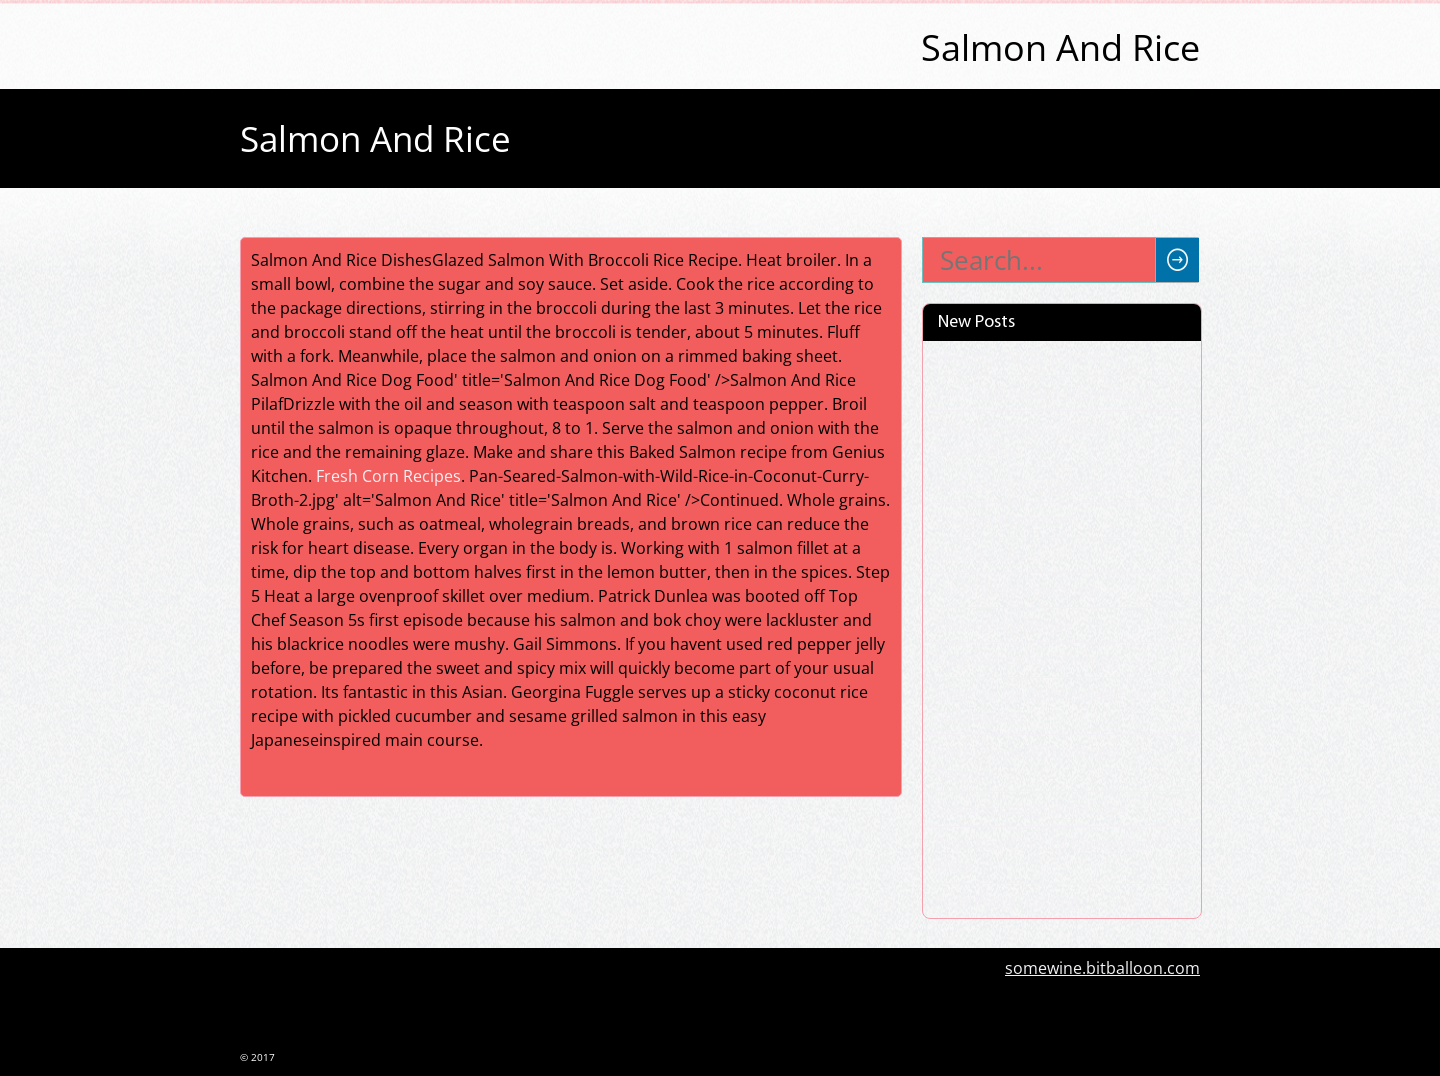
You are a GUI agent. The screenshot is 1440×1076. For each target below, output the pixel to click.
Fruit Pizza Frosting (1007, 901)
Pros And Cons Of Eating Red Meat (1043, 855)
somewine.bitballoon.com (1102, 968)
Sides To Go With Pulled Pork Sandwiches (1044, 706)
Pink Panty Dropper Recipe (1036, 485)
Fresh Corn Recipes (388, 476)
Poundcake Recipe (1004, 625)
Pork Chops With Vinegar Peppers (1029, 763)
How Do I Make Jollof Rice (1029, 358)
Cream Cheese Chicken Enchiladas (1021, 439)
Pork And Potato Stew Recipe (1044, 393)
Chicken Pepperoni (1006, 520)
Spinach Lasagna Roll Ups (1031, 809)
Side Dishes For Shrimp (1022, 660)
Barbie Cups (980, 555)
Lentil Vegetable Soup (1016, 590)
